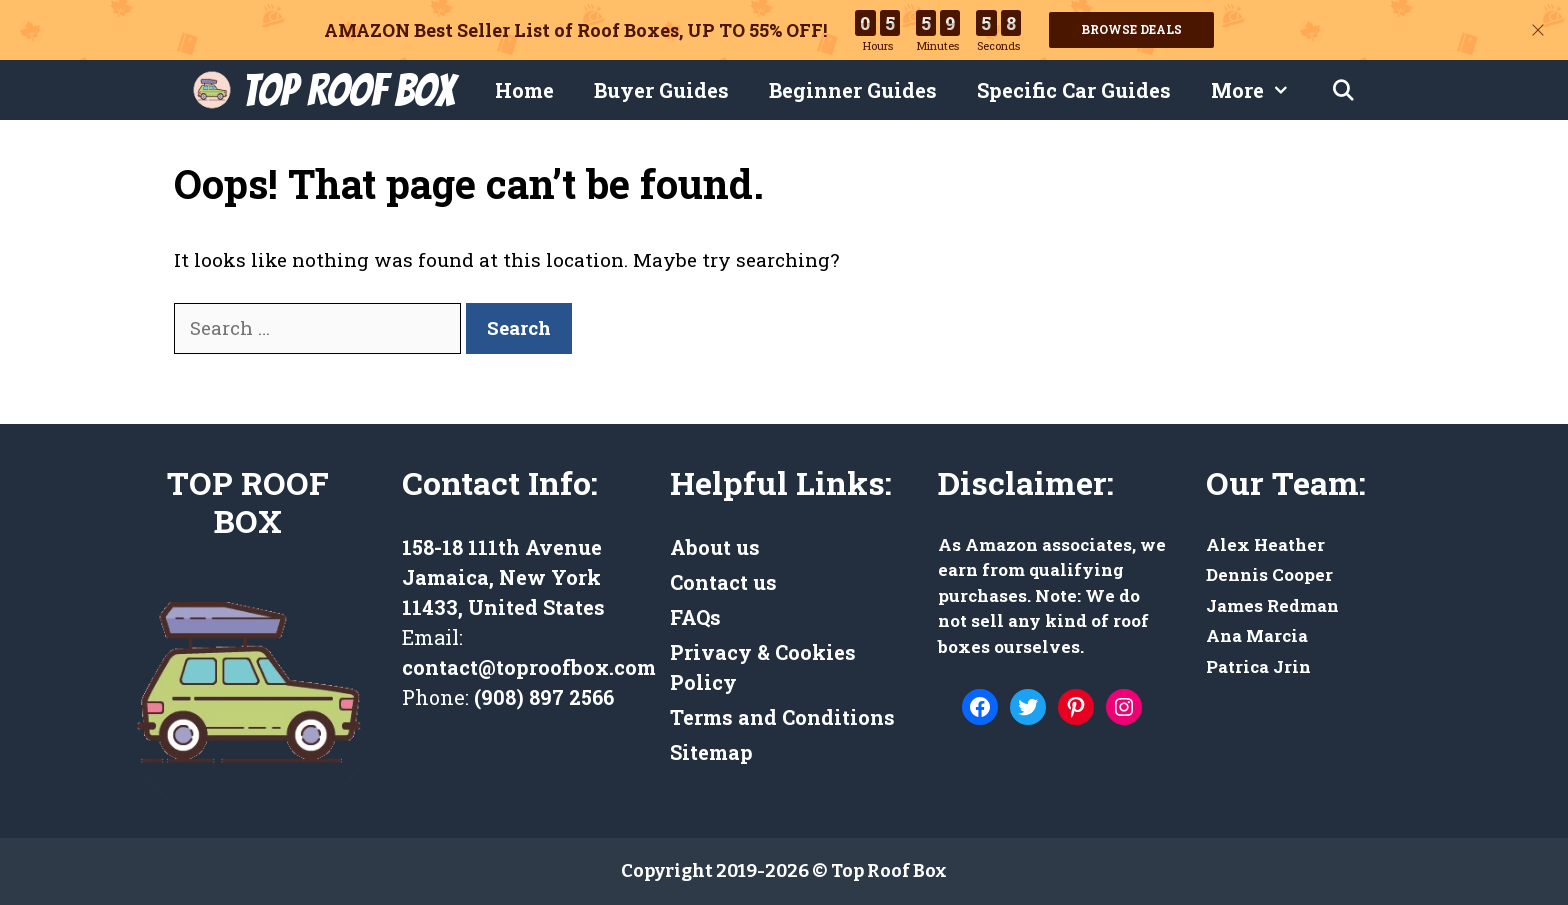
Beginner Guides (853, 90)
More (1260, 90)
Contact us (723, 582)
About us (715, 547)
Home (524, 90)
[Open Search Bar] (1343, 90)
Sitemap (711, 752)
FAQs (695, 617)
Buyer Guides (661, 90)
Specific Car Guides (1074, 90)
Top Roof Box (348, 90)
